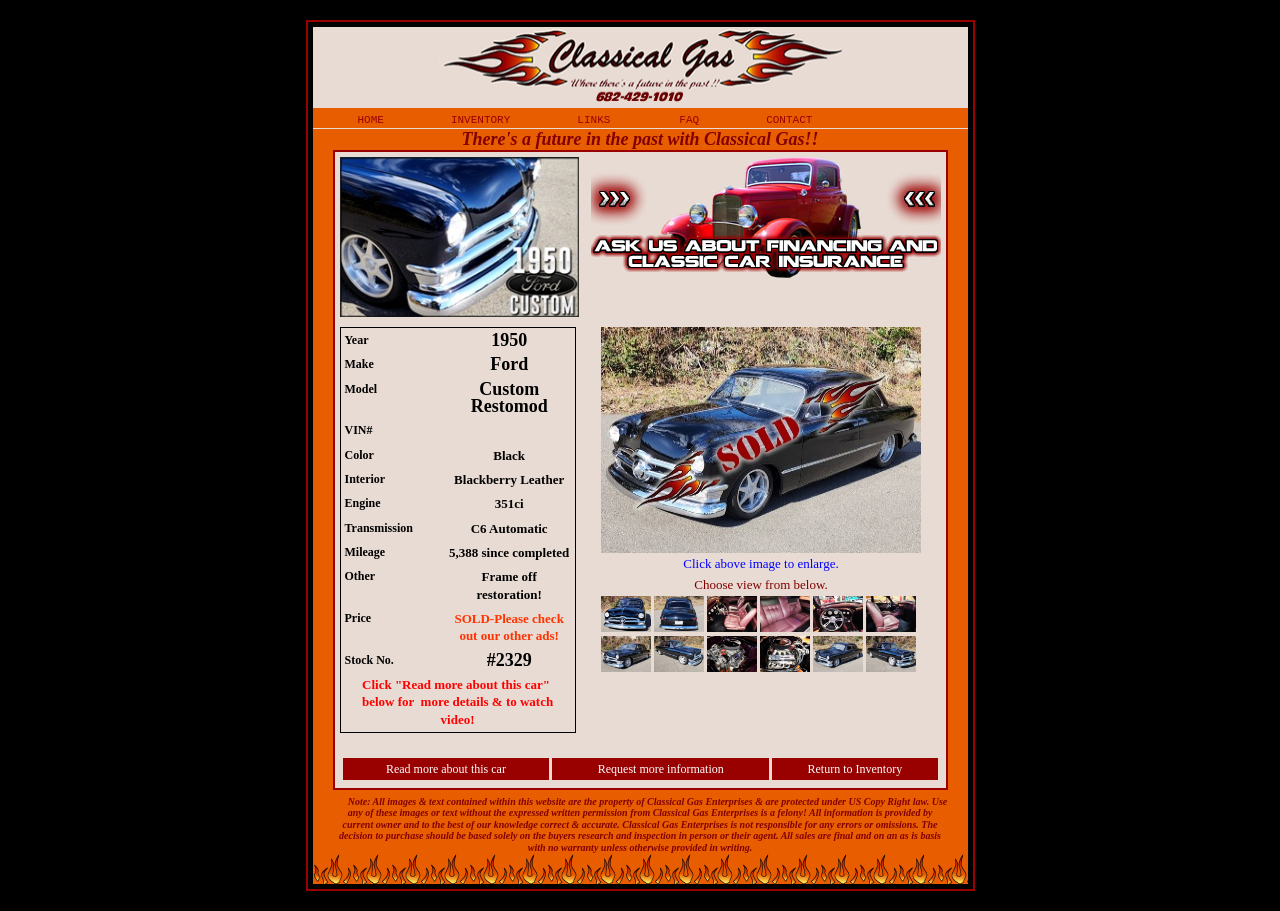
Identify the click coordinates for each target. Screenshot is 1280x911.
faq (689, 119)
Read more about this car (446, 769)
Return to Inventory (855, 769)
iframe (771, 502)
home (371, 119)
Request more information (661, 769)
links (593, 119)
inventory (480, 119)
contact (789, 119)
